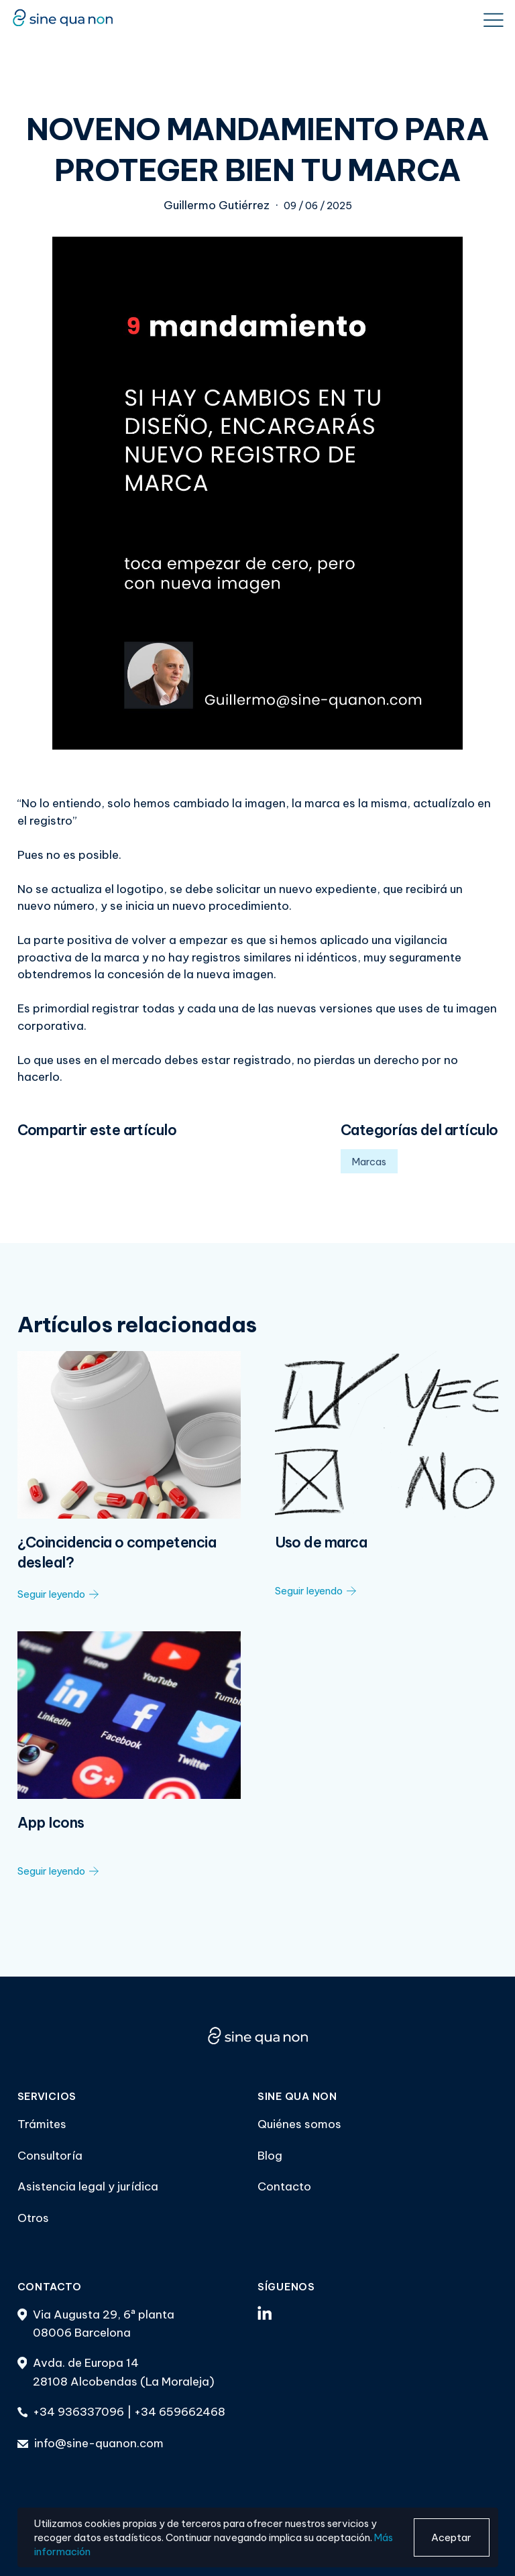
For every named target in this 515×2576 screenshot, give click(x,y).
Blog (270, 2155)
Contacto (284, 2186)
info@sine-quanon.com (99, 2443)
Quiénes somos (299, 2124)
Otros (33, 2218)
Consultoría (49, 2155)
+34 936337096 (78, 2411)
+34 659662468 (179, 2411)
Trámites (41, 2124)
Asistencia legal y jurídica (87, 2186)
